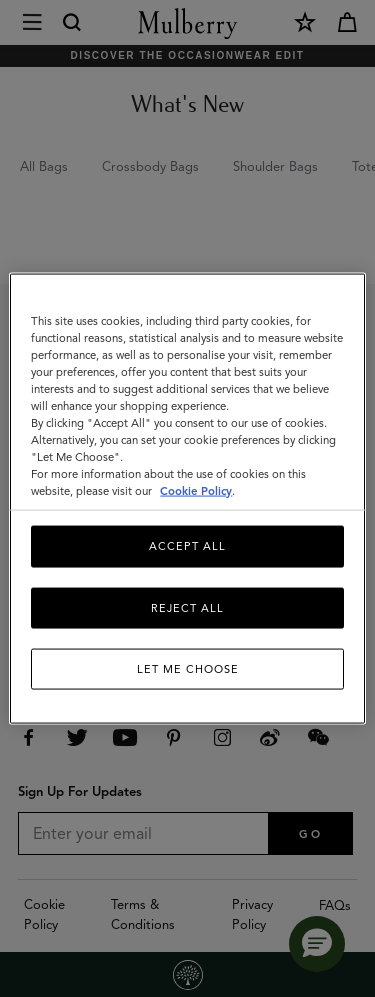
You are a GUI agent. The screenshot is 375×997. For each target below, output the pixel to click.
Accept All (187, 546)
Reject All (187, 607)
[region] (187, 498)
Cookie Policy (196, 491)
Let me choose (188, 669)
